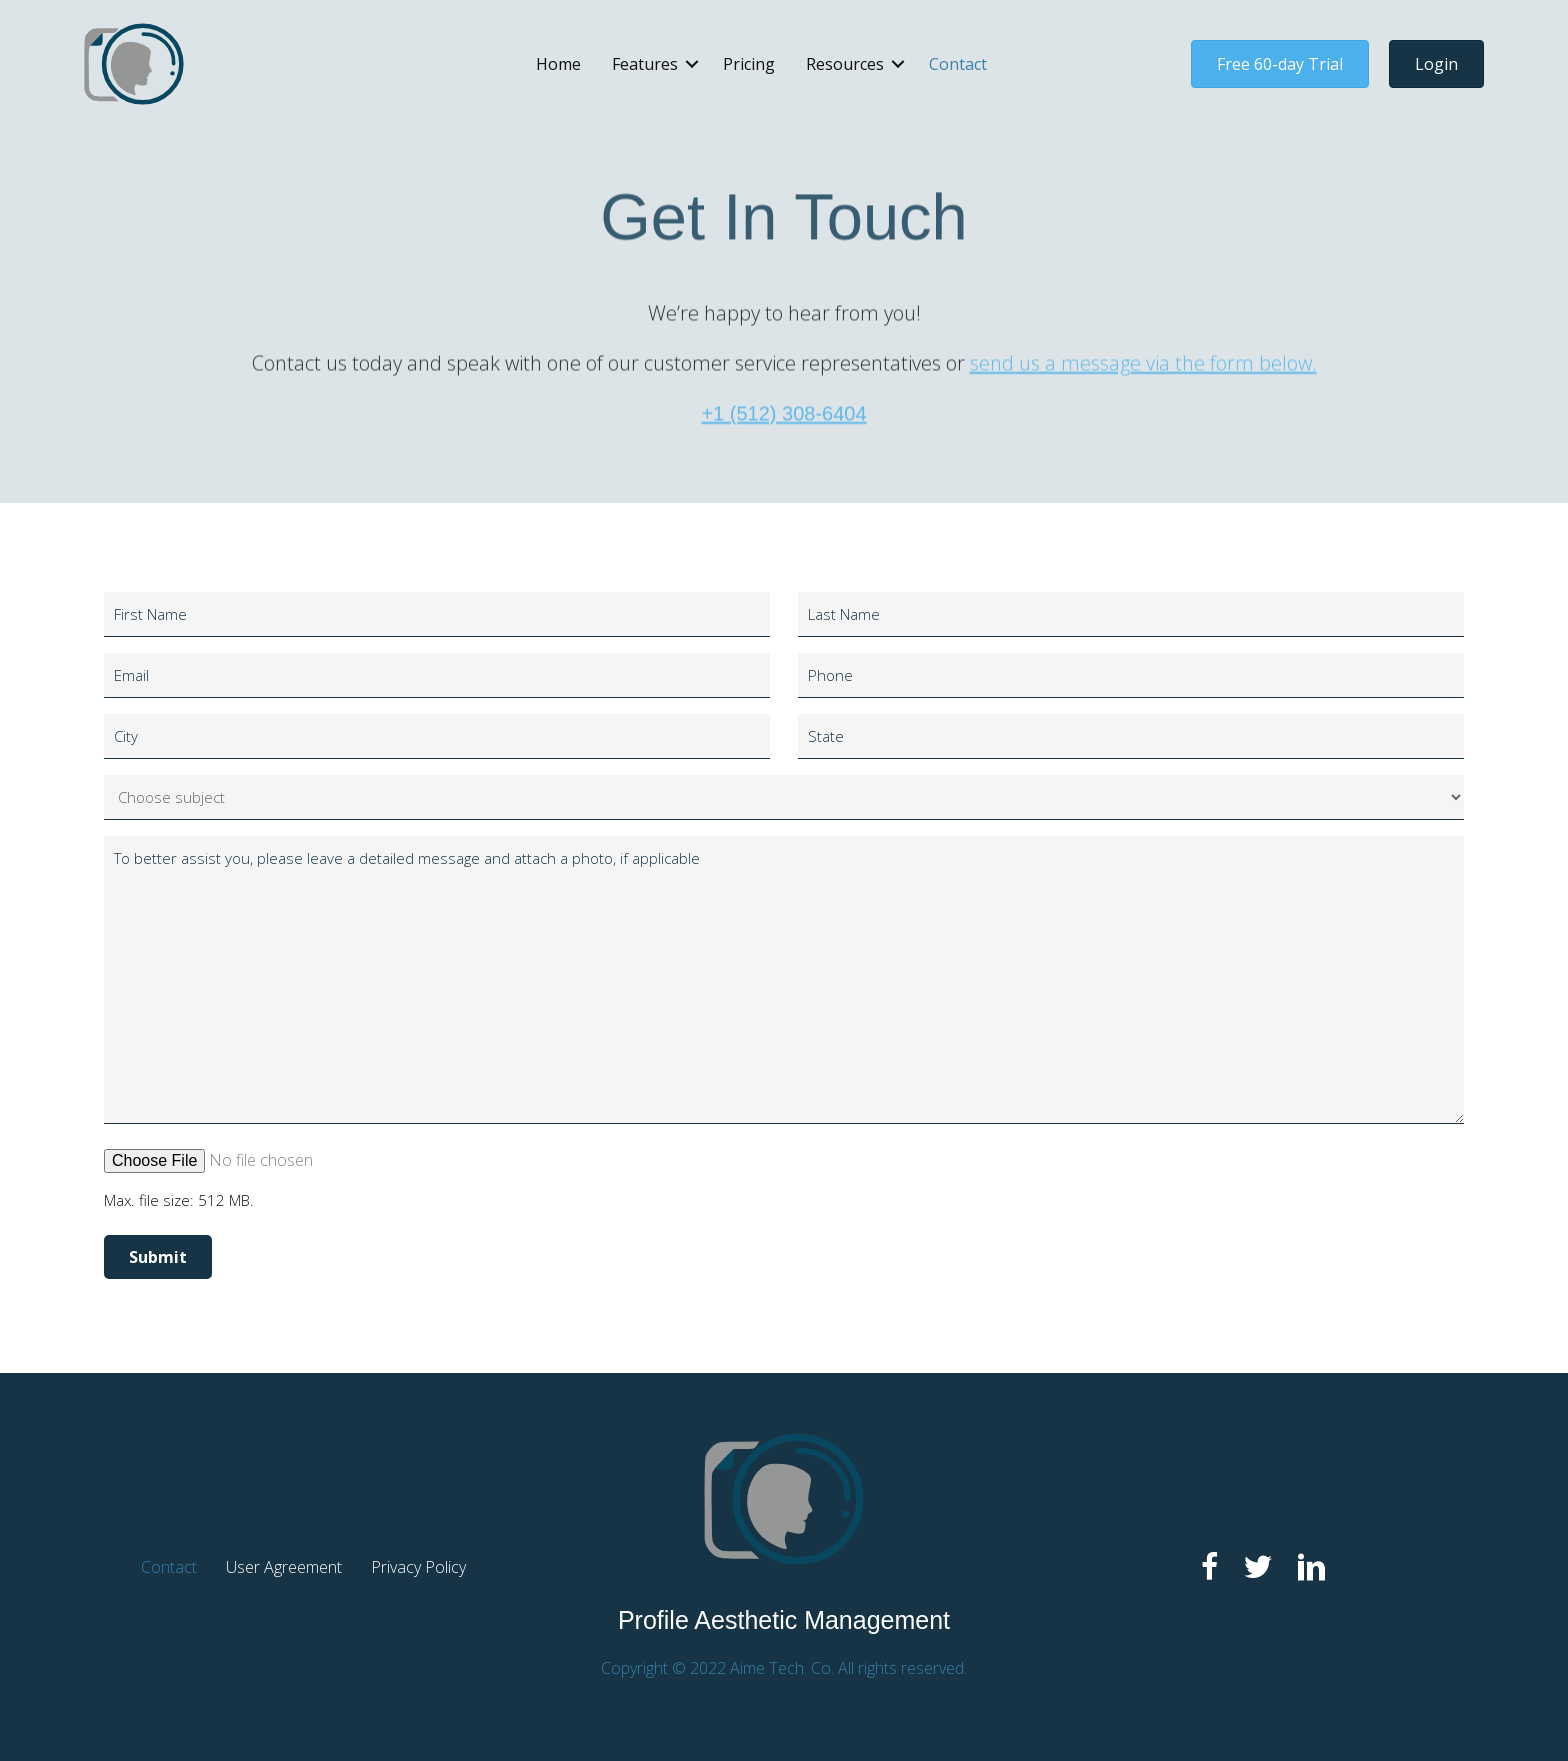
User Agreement (284, 1567)
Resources (845, 64)
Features (645, 64)
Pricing (749, 64)
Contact (958, 64)
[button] (692, 64)
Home (558, 64)
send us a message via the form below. (1143, 429)
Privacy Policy (418, 1567)
